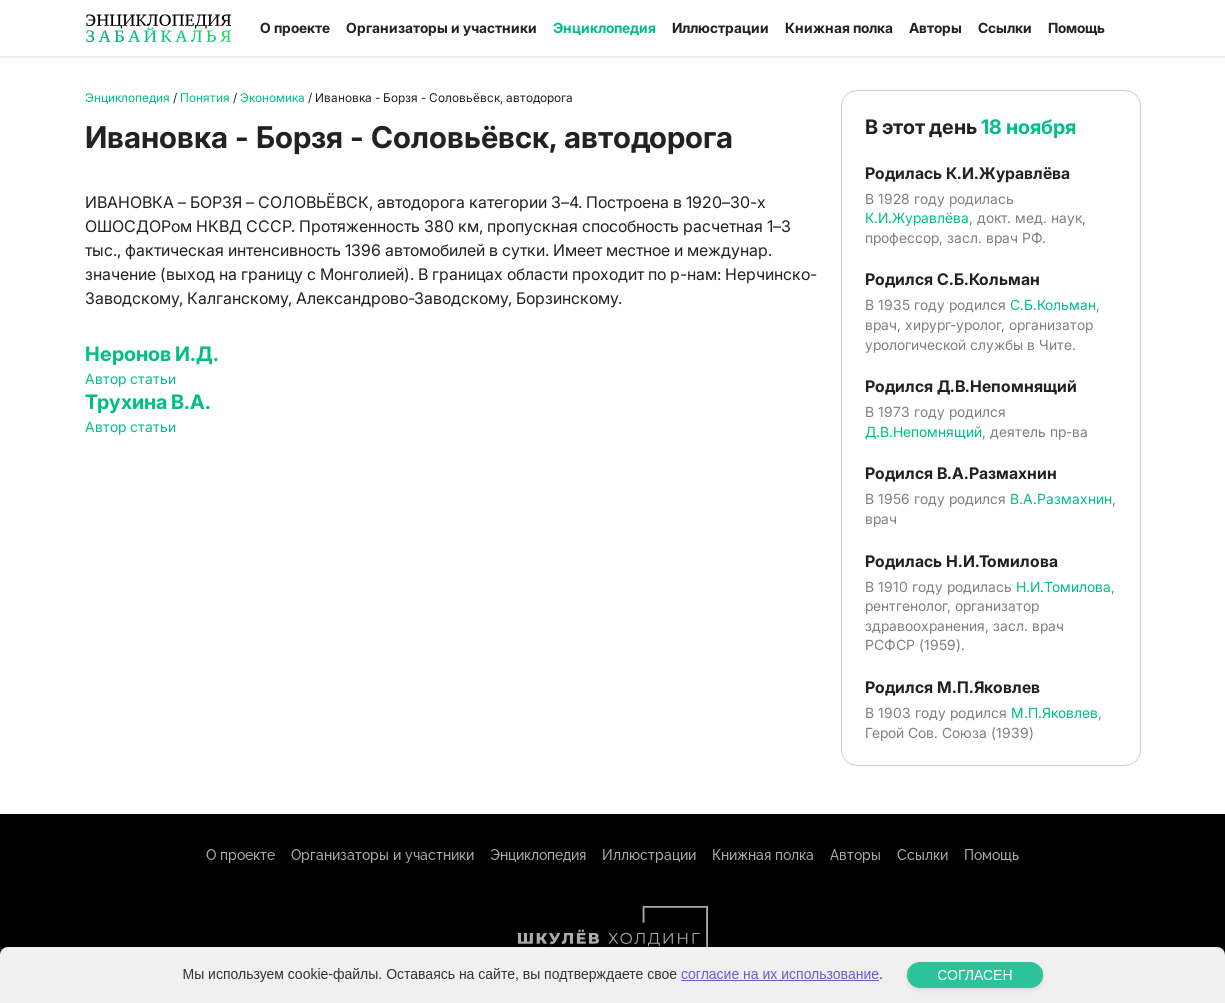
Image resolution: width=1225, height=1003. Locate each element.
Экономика (272, 97)
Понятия (205, 97)
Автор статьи (130, 378)
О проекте (295, 27)
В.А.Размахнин (1061, 498)
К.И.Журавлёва (917, 217)
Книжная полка (839, 27)
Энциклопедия (604, 27)
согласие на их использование (780, 974)
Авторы (935, 27)
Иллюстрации (720, 27)
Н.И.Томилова (1063, 586)
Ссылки (1005, 27)
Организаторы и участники (441, 27)
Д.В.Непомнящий (923, 431)
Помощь (1076, 27)
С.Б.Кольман (1053, 304)
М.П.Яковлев (1054, 712)
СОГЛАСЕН (974, 975)
